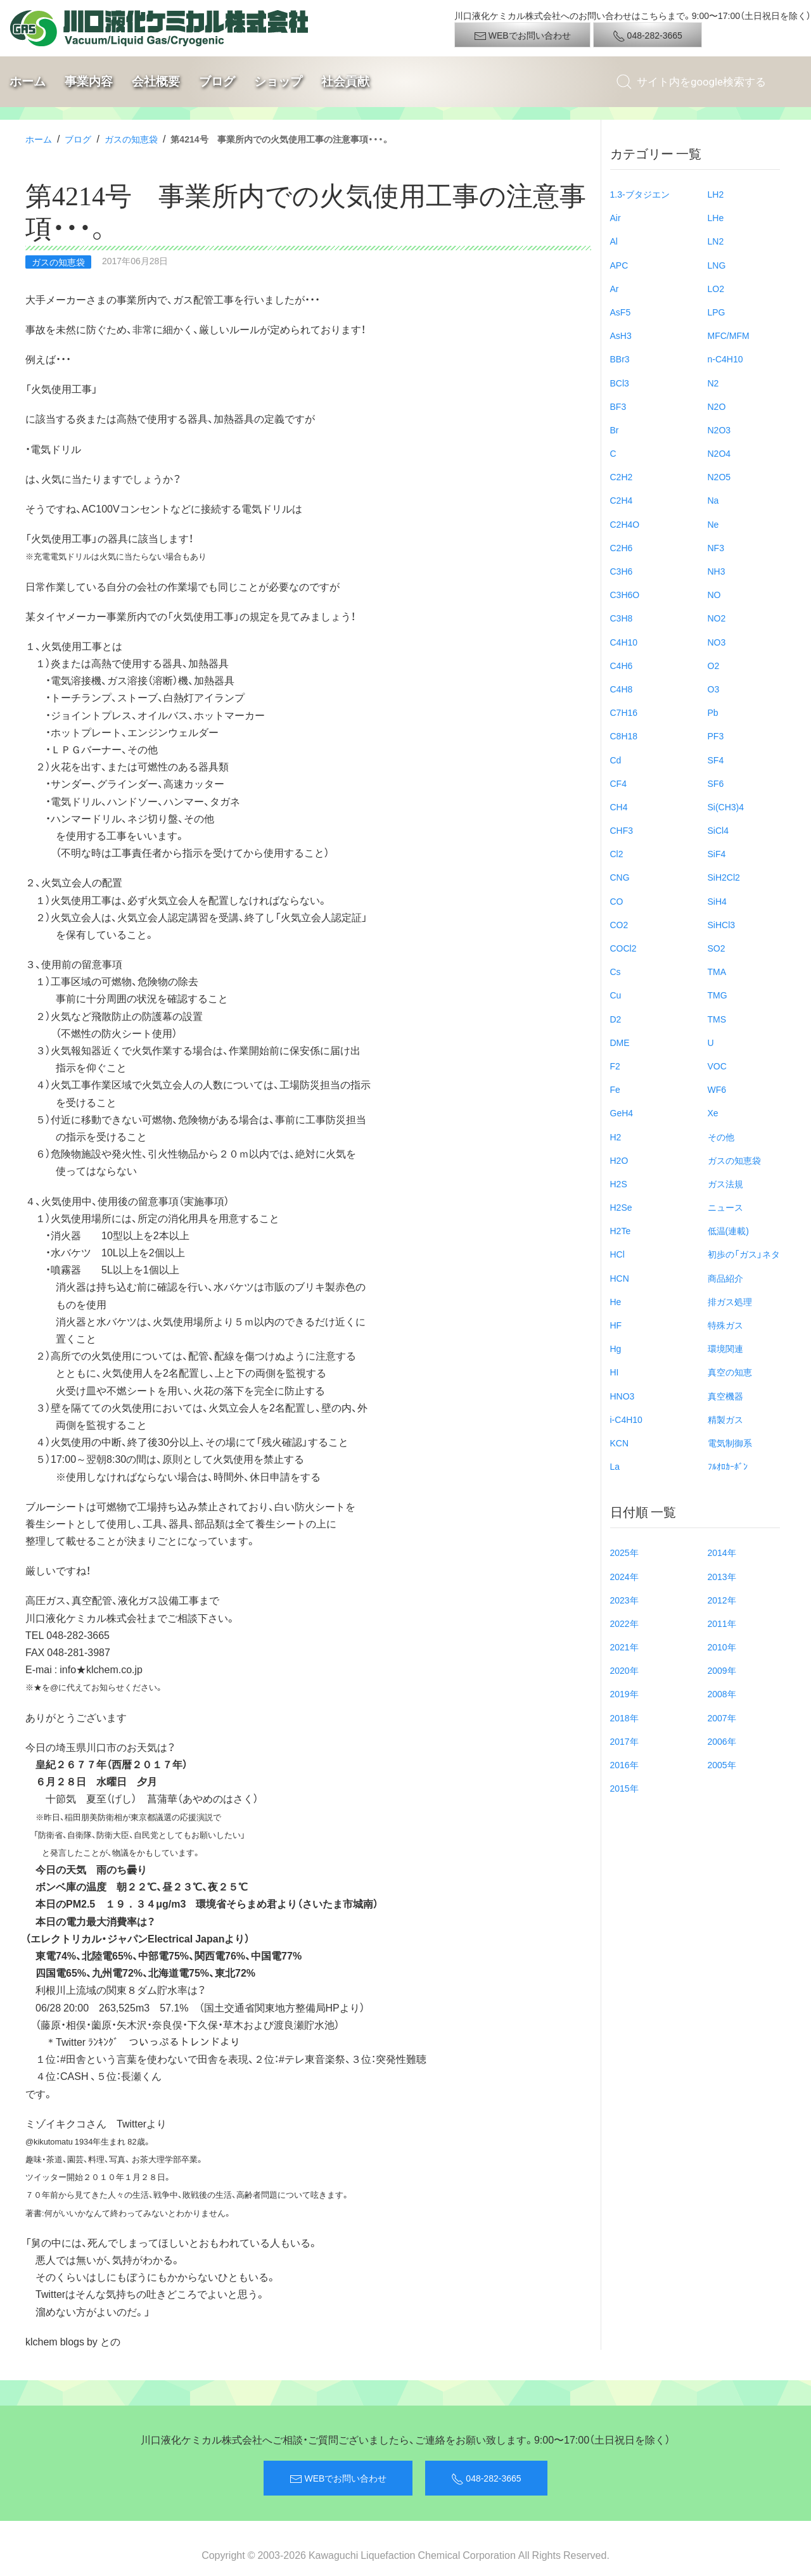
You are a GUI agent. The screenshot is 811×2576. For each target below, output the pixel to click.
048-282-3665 (647, 35)
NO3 (717, 641)
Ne (713, 524)
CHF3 (622, 830)
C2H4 (621, 500)
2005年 (722, 1764)
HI (614, 1371)
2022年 (624, 1623)
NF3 (716, 547)
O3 (714, 688)
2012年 (722, 1599)
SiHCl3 (722, 924)
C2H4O (625, 524)
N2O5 (719, 476)
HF (616, 1324)
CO (616, 901)
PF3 (716, 735)
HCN (619, 1278)
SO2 (716, 947)
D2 (616, 1018)
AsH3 (621, 335)
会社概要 (156, 81)
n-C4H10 (725, 358)
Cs (615, 971)
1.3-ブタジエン (640, 194)
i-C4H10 (626, 1419)
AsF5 (620, 311)
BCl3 (619, 382)
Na (713, 500)
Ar (614, 288)
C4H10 (624, 641)
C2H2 (621, 476)
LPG (716, 311)
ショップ (278, 81)
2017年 (624, 1741)
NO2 (717, 617)
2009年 (722, 1670)
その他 (721, 1136)
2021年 (624, 1646)
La (615, 1466)
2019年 (624, 1693)
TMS (717, 1018)
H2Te (620, 1230)
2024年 (624, 1576)
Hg (616, 1348)
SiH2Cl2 (724, 876)
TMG (717, 994)
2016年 (624, 1764)
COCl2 (623, 947)
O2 (714, 665)
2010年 (722, 1646)
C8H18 (624, 735)
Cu (616, 994)
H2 (616, 1136)
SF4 (716, 759)
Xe (713, 1112)
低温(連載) (728, 1230)
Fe (615, 1089)
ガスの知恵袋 (131, 138)
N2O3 (719, 429)
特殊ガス (725, 1324)
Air (615, 217)
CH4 (619, 806)
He (616, 1301)
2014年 (722, 1552)
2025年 (624, 1552)
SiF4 (717, 853)
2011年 (722, 1623)
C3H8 (621, 617)
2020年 (624, 1670)
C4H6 (621, 665)
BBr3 (620, 358)
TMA (717, 971)
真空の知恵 (730, 1371)
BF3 (618, 406)
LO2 (716, 288)
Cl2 (616, 853)
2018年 (624, 1717)
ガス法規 (725, 1183)
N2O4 (719, 453)
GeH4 (622, 1112)
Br (614, 429)
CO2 (619, 924)
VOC (717, 1065)
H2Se (621, 1207)
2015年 (624, 1788)
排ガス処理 (730, 1301)
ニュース (725, 1207)
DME (620, 1042)
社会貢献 (345, 81)
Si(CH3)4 (726, 806)
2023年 (624, 1599)
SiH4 (717, 901)
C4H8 (621, 688)
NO (714, 594)
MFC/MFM (729, 335)
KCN (619, 1442)
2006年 (722, 1741)
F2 (615, 1065)
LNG (717, 264)
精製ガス (725, 1419)
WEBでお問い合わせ (522, 35)
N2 (713, 382)
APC (619, 264)
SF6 (716, 783)
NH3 (716, 570)
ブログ (217, 81)
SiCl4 (718, 830)
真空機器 (725, 1395)
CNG (620, 876)
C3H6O (625, 594)
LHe (716, 217)
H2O (619, 1160)
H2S (618, 1183)
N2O (717, 406)
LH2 (716, 194)
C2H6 (621, 547)
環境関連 (725, 1348)
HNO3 (622, 1395)
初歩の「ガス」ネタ (744, 1253)
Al (614, 240)
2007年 (722, 1717)
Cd (616, 759)
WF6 (717, 1089)
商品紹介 (725, 1278)
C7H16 (624, 712)
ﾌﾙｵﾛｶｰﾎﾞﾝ (728, 1466)
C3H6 (621, 570)
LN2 (716, 240)
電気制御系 (730, 1442)
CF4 (618, 783)
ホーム (28, 81)
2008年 (722, 1693)
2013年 (722, 1576)
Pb (713, 712)
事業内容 (89, 81)
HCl (617, 1253)
